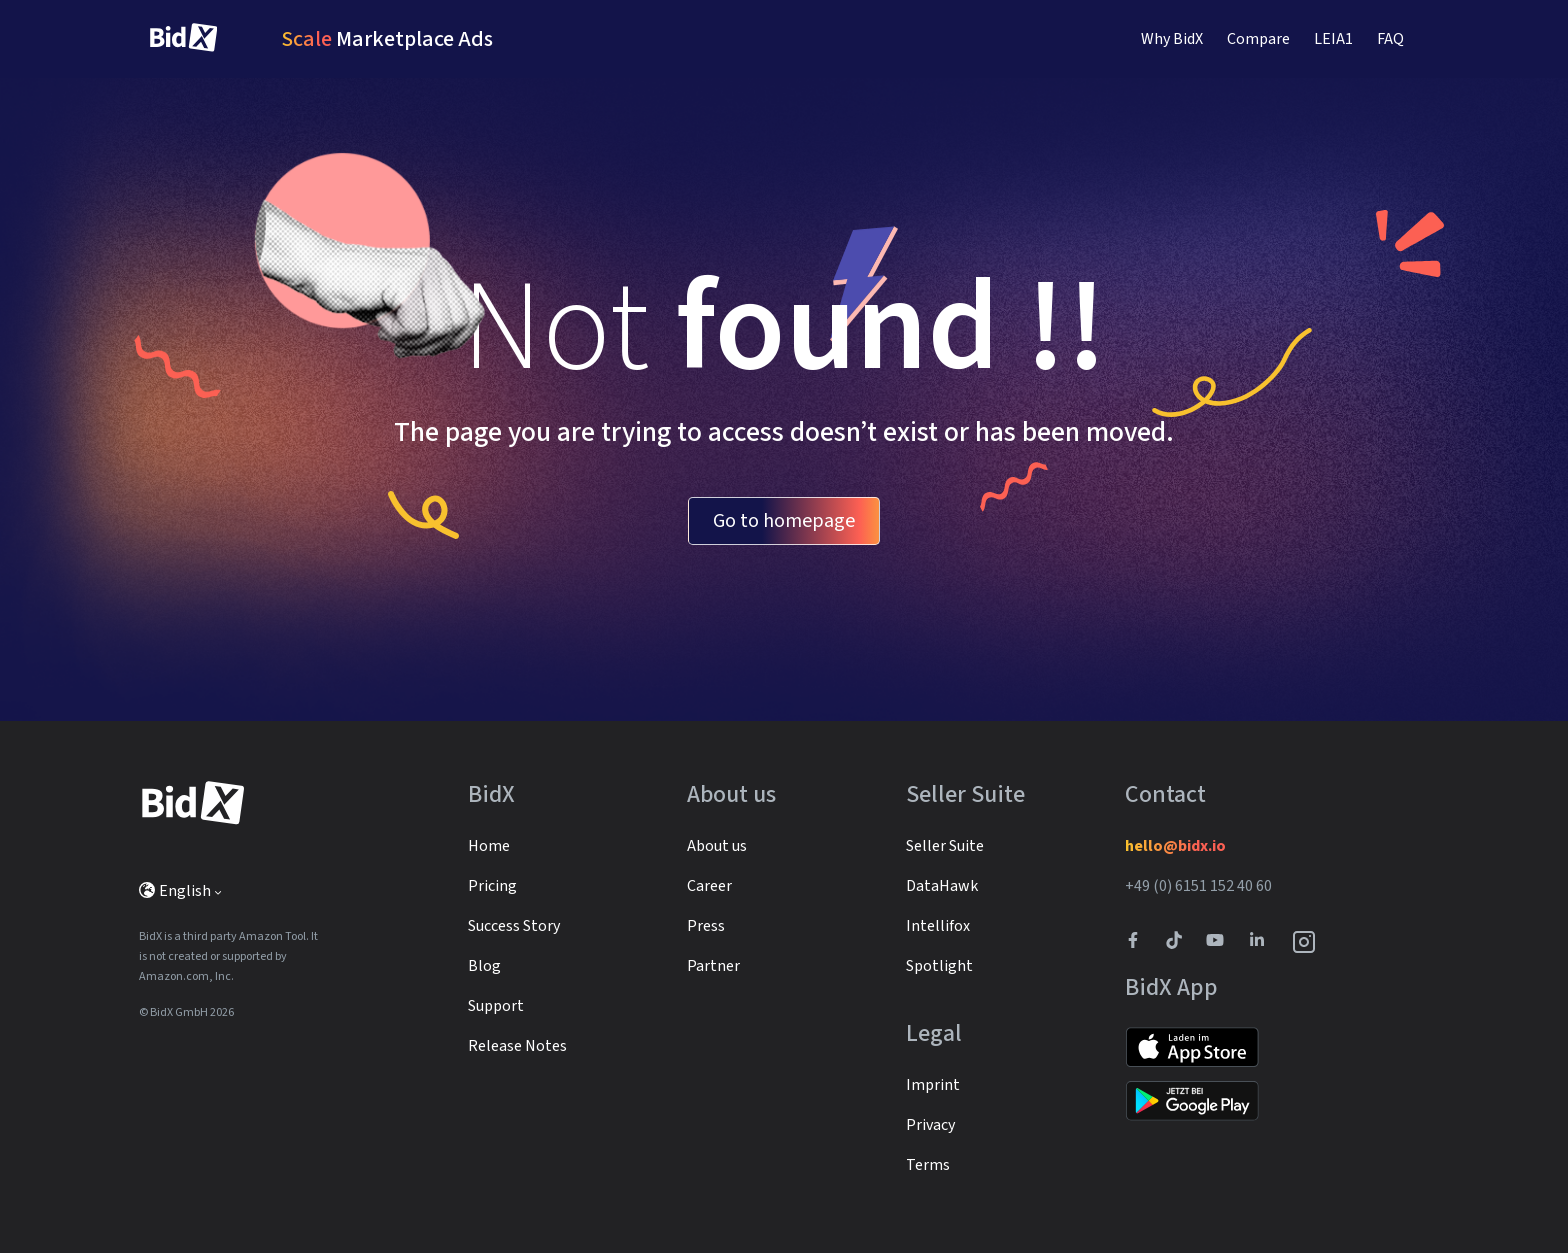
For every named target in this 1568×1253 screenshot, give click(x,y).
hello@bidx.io (1175, 846)
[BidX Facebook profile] (1141, 942)
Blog (484, 966)
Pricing (492, 886)
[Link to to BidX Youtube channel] (1219, 942)
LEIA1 (1333, 39)
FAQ (1390, 39)
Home (489, 846)
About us (717, 846)
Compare (1258, 39)
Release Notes (517, 1046)
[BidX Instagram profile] (1305, 942)
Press (706, 926)
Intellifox (938, 926)
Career (709, 886)
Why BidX (1172, 39)
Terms (928, 1165)
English (175, 891)
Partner (713, 966)
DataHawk (942, 886)
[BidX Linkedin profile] (1262, 942)
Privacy (930, 1125)
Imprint (933, 1085)
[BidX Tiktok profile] (1176, 942)
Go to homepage (784, 521)
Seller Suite (945, 846)
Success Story (514, 926)
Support (496, 1006)
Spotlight (939, 966)
